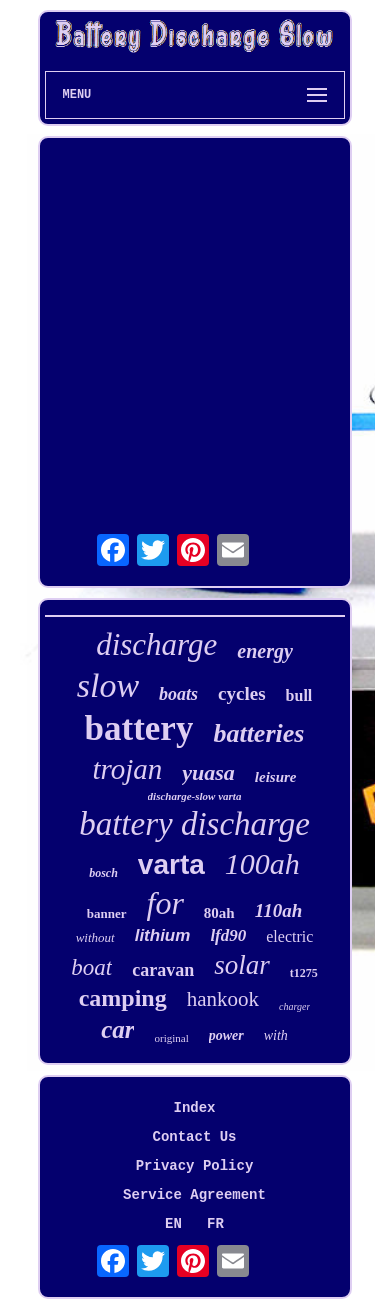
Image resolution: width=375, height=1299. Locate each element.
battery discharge (194, 824)
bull (299, 695)
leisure (276, 777)
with (276, 1035)
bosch (103, 873)
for (165, 903)
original (171, 1038)
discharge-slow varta (195, 796)
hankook (223, 999)
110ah (279, 910)
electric (289, 936)
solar (242, 965)
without (95, 937)
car (117, 1029)
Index (194, 1108)
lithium (163, 935)
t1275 (304, 973)
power (226, 1035)
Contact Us (194, 1137)
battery (139, 728)
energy (265, 651)
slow (108, 685)
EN (173, 1224)
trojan (127, 769)
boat (91, 967)
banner (107, 913)
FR (215, 1224)
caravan (163, 970)
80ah (219, 913)
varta (171, 864)
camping (123, 998)
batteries (258, 733)
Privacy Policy (195, 1166)
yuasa (208, 772)
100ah (262, 863)
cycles (241, 693)
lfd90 (228, 935)
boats (178, 694)
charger (294, 1006)
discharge (156, 644)
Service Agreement (194, 1195)
